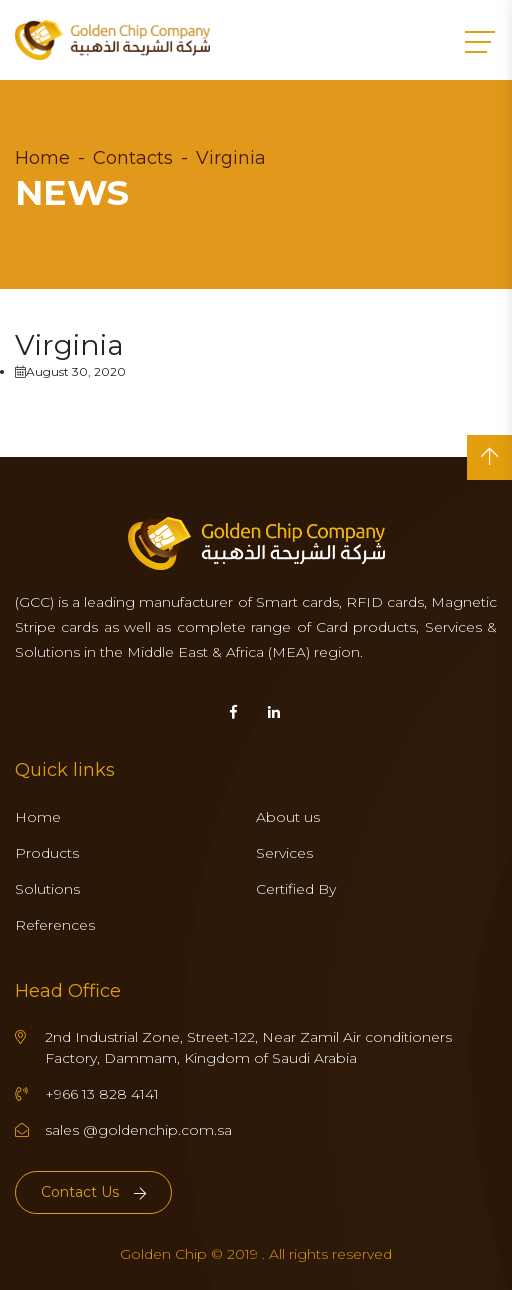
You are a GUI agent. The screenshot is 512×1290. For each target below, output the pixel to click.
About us (288, 817)
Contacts (133, 158)
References (55, 925)
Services (284, 853)
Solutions (47, 889)
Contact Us (93, 1192)
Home (42, 158)
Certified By (296, 889)
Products (47, 853)
